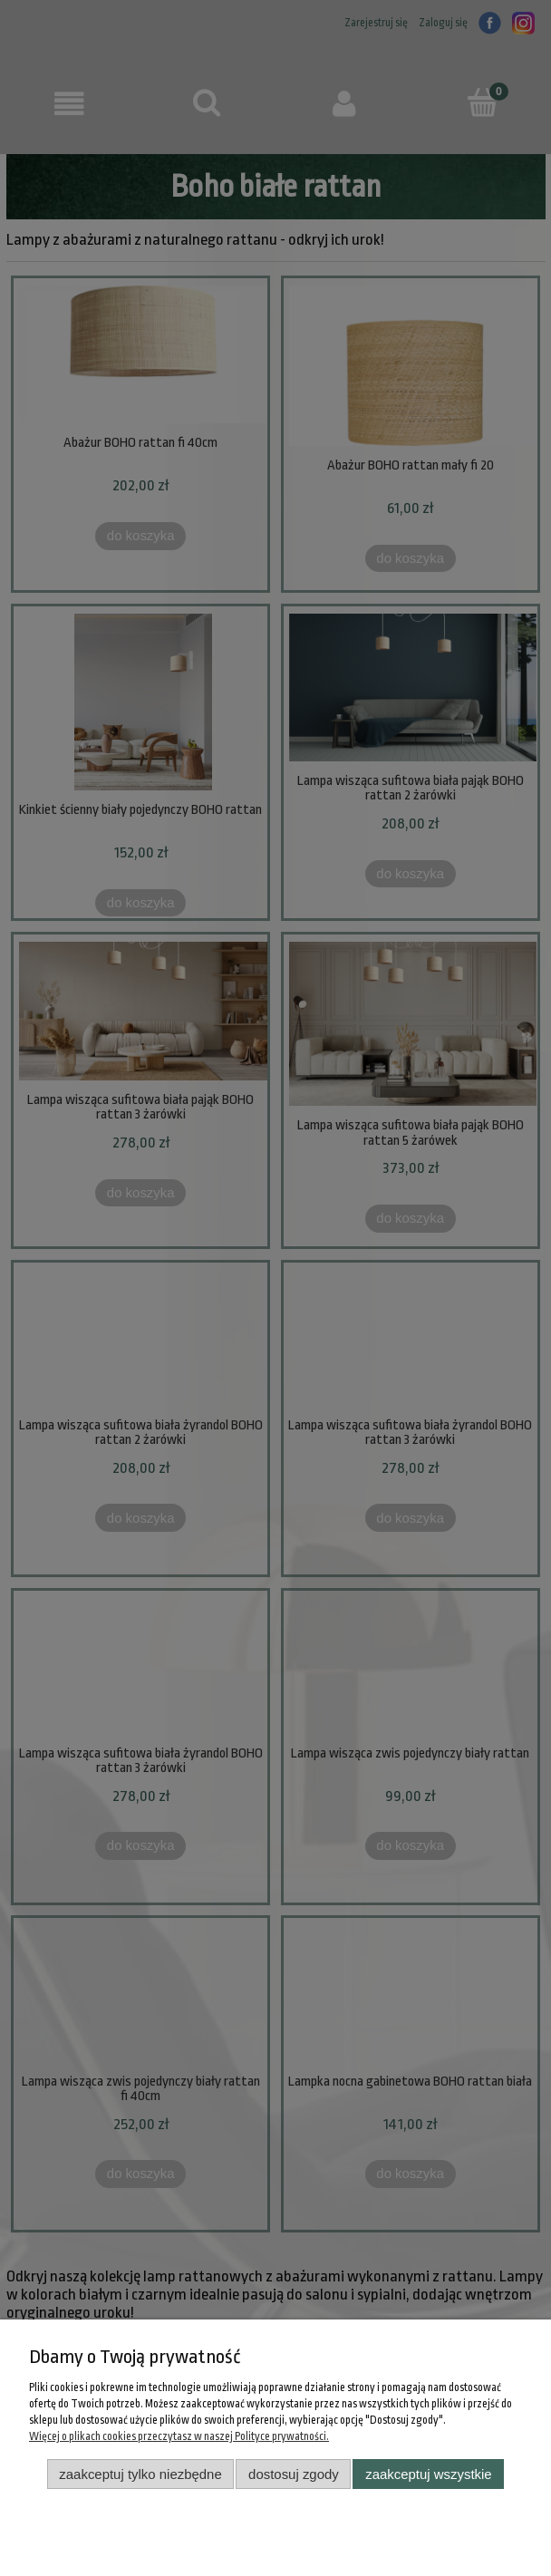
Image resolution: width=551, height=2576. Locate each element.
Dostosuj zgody (293, 2474)
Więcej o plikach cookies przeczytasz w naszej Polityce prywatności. (179, 2436)
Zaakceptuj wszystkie (428, 2474)
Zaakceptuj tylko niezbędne (140, 2474)
